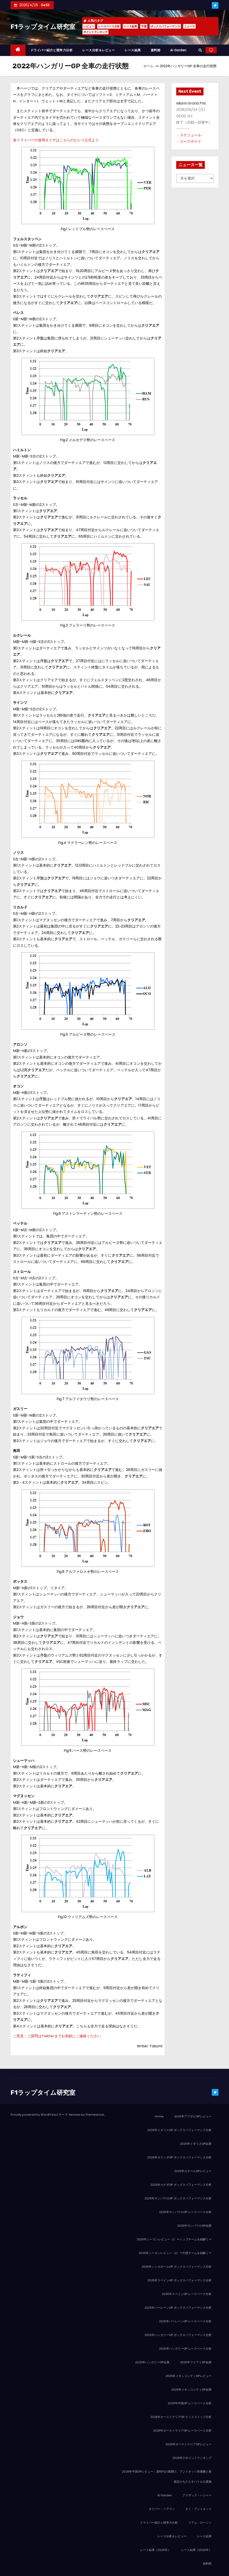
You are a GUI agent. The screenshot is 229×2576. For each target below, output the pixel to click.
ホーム (148, 66)
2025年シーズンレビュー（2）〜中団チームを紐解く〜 (175, 2253)
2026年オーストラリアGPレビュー (188, 2444)
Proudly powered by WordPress (34, 2114)
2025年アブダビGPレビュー (193, 2116)
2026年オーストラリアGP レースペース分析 (182, 2430)
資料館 (156, 50)
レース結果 (130, 26)
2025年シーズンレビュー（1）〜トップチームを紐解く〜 (174, 2239)
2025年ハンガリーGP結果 (152, 2362)
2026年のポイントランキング (192, 2458)
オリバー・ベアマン (162, 2509)
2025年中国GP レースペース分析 (190, 2403)
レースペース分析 (109, 26)
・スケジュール (188, 135)
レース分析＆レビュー (98, 50)
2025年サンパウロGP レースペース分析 (185, 2212)
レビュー (88, 26)
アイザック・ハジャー (197, 2495)
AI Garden (178, 50)
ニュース (189, 26)
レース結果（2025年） (155, 2550)
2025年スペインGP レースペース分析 (187, 2294)
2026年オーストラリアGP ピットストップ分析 (181, 2417)
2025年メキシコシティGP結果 (191, 2389)
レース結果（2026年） (196, 2550)
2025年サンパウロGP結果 (194, 2226)
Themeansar (94, 2114)
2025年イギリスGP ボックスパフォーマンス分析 (179, 2130)
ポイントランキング (95, 32)
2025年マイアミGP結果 (196, 2362)
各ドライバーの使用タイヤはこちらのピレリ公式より (56, 140)
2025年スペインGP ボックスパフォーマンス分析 (179, 2280)
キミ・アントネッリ (198, 2509)
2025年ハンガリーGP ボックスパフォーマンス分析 (178, 2335)
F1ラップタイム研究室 (43, 26)
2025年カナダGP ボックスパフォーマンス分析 (181, 2185)
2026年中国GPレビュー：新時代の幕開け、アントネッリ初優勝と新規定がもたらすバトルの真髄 (167, 2476)
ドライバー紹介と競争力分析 (51, 50)
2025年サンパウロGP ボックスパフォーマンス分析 (178, 2198)
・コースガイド (188, 141)
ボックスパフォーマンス (165, 26)
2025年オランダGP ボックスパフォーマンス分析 (179, 2157)
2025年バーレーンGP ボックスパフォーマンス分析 (178, 2308)
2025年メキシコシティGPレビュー (188, 2376)
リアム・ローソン (200, 2522)
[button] (200, 50)
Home (159, 2116)
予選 (143, 26)
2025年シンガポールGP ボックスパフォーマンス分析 (177, 2267)
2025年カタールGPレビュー (193, 2171)
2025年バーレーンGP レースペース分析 (185, 2321)
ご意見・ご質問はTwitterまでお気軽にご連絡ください (57, 2036)
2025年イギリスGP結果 (196, 2144)
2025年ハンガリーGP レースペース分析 (185, 2348)
